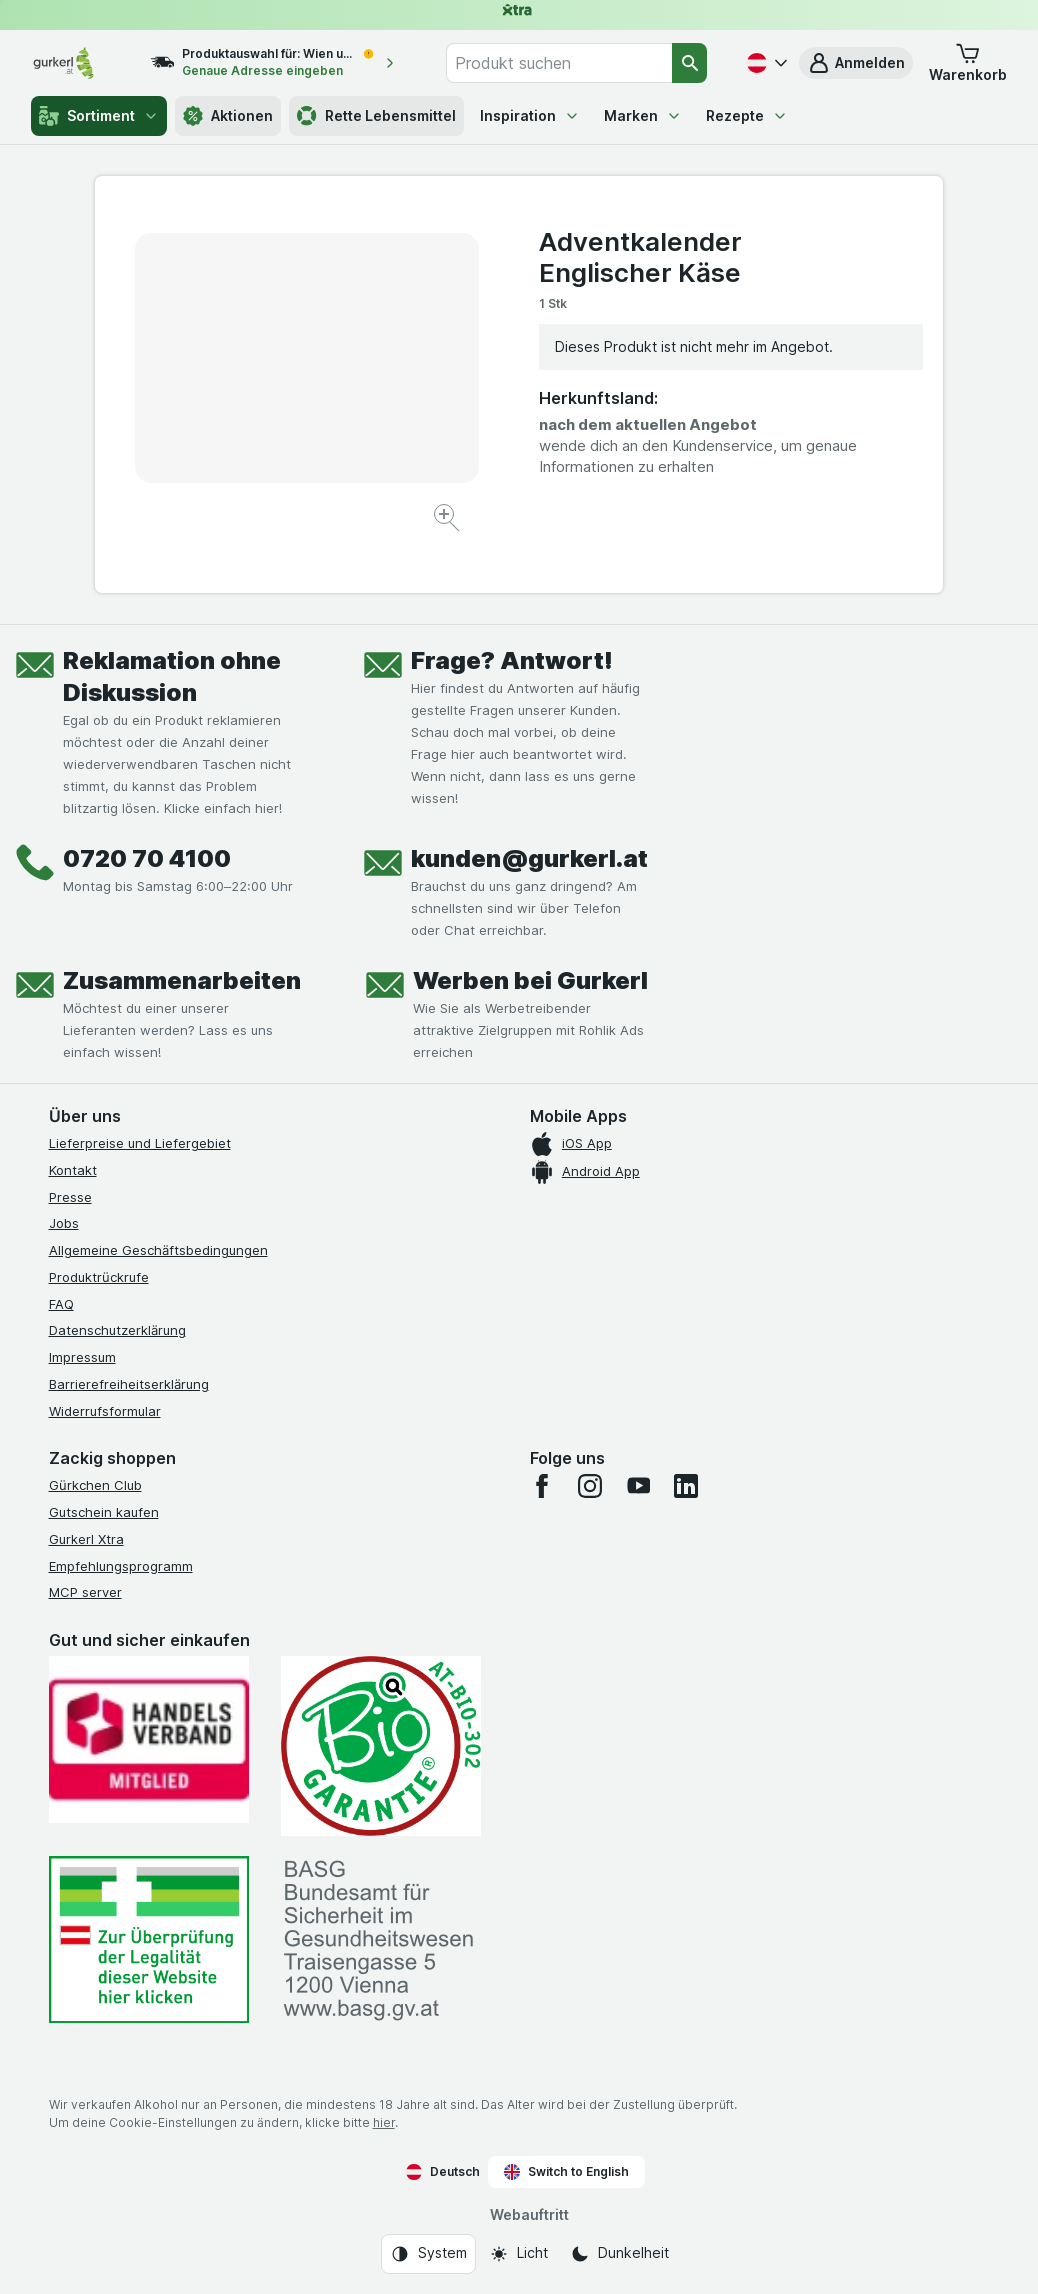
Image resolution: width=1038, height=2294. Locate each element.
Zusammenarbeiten (182, 980)
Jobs (64, 1223)
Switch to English (566, 2172)
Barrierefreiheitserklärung (129, 1384)
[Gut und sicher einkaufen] (381, 1746)
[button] (856, 63)
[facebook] (542, 1486)
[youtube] (638, 1486)
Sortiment (99, 116)
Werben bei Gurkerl (530, 980)
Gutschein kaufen (104, 1512)
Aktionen (228, 116)
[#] (149, 1939)
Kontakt (73, 1170)
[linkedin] (686, 1486)
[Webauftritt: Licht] (518, 2254)
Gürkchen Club (95, 1485)
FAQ (61, 1304)
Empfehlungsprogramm (121, 1566)
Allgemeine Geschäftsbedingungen (158, 1250)
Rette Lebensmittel (376, 116)
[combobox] (559, 63)
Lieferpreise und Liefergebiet (140, 1143)
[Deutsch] (765, 63)
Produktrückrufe (99, 1277)
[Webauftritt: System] (428, 2254)
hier (384, 2122)
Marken (643, 115)
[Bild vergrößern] (448, 520)
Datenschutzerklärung (117, 1330)
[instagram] (590, 1486)
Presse (70, 1197)
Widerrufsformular (105, 1411)
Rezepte (747, 115)
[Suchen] (689, 63)
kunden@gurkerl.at (529, 858)
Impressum (82, 1357)
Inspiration (530, 115)
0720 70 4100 (147, 858)
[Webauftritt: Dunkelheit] (619, 2254)
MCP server (85, 1592)
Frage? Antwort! (512, 660)
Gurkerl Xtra (86, 1539)
